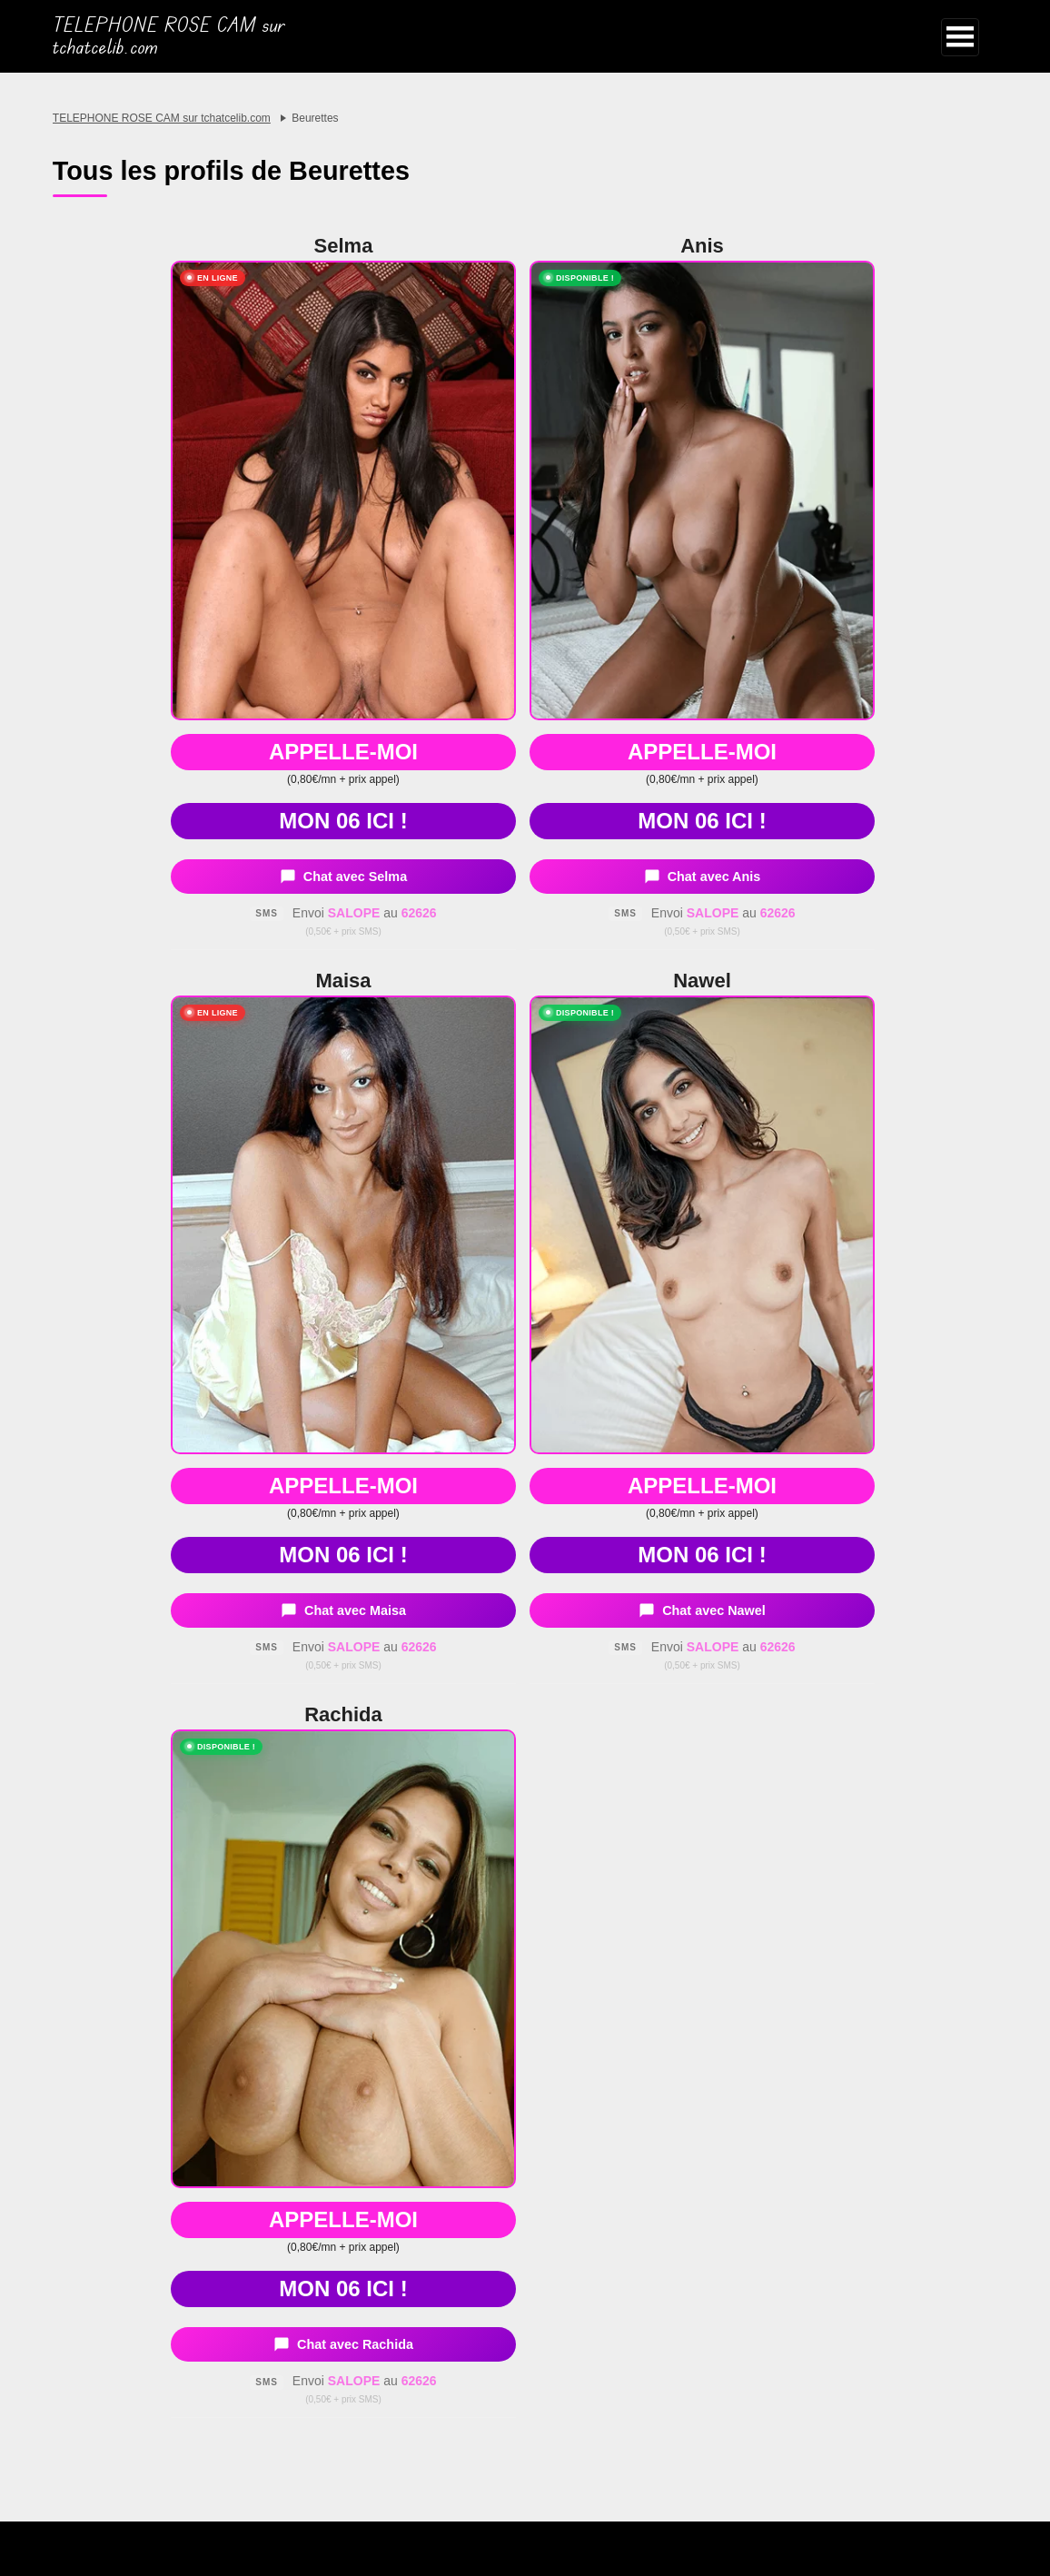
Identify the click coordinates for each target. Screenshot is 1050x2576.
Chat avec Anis (702, 876)
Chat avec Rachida (343, 2344)
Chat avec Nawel (702, 1610)
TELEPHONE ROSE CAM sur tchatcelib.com (169, 36)
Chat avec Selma (343, 876)
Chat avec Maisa (343, 1610)
